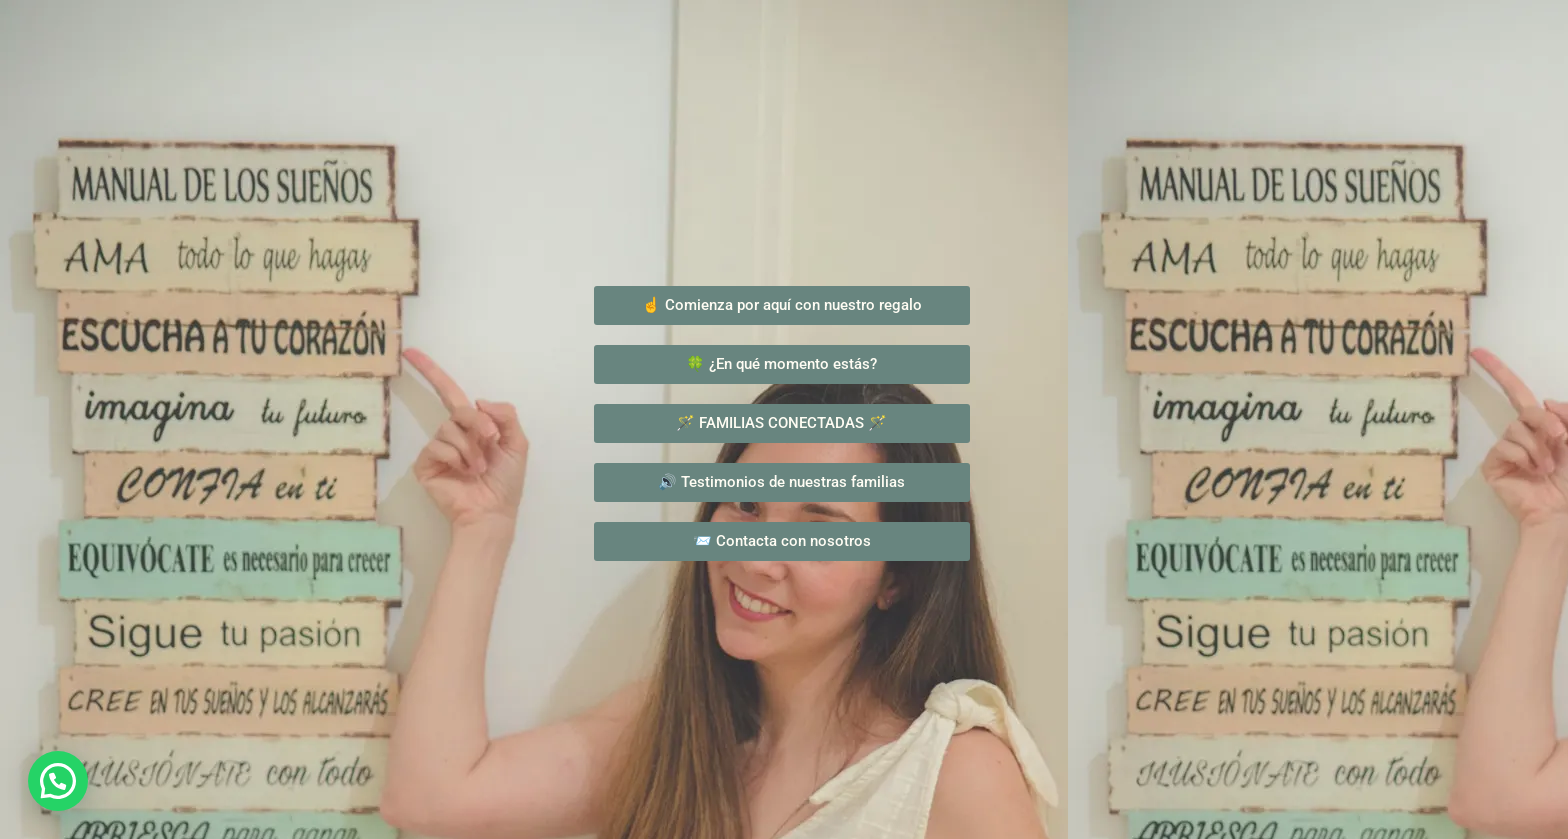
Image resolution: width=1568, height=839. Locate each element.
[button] (58, 781)
